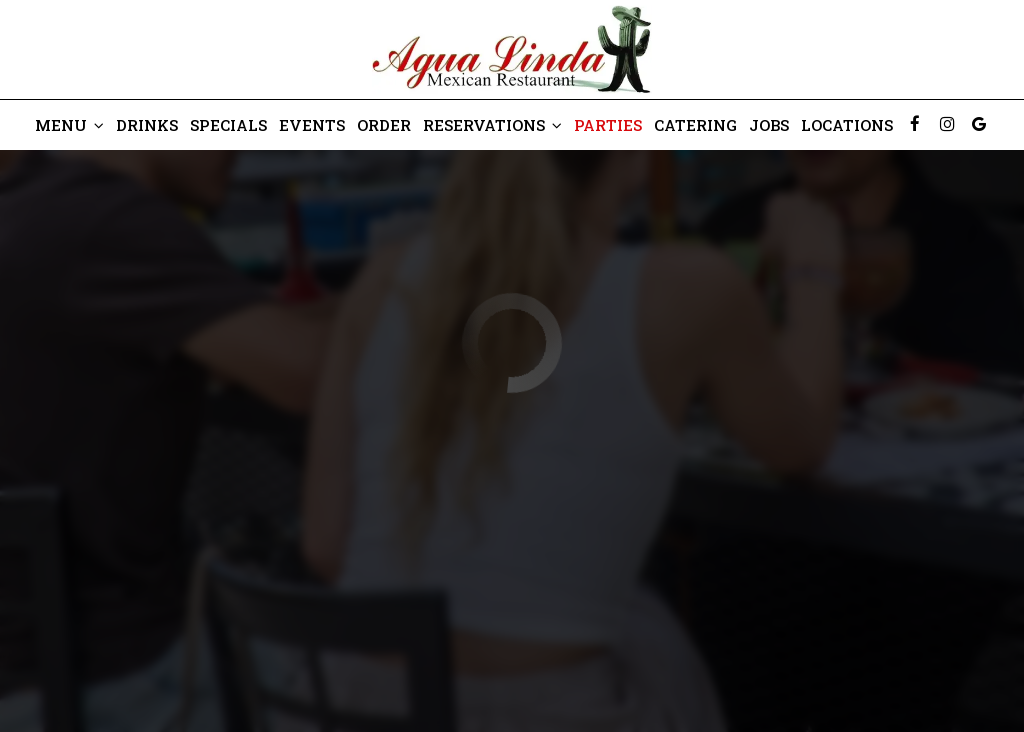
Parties (608, 125)
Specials (228, 125)
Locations (847, 125)
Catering (695, 125)
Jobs (769, 125)
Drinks (147, 125)
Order (384, 125)
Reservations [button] (492, 125)
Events (312, 125)
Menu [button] (69, 125)
